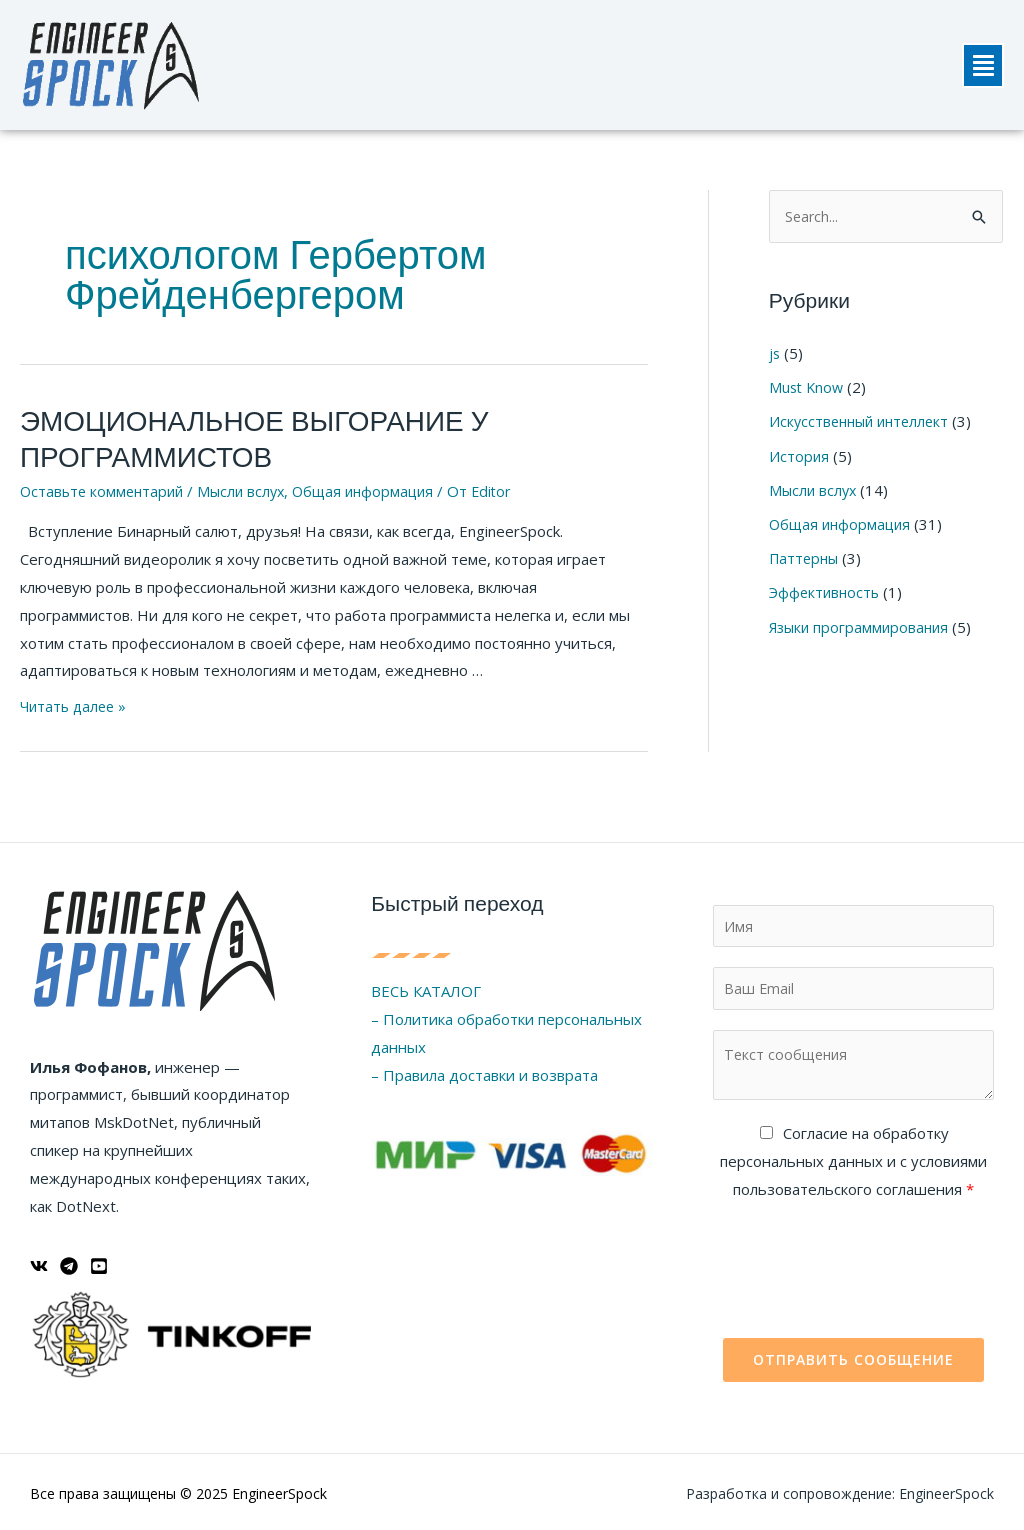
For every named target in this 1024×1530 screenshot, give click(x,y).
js (775, 354)
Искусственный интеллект (863, 421)
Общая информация (376, 484)
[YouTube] (99, 1258)
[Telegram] (69, 1258)
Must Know (808, 388)
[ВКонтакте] (39, 1258)
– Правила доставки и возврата (484, 1067)
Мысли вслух (249, 484)
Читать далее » (76, 698)
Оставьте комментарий (105, 484)
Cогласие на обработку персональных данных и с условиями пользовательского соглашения (853, 1158)
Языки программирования (862, 624)
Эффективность (826, 590)
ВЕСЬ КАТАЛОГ (426, 983)
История (799, 455)
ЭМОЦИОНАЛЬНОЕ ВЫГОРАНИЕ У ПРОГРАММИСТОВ (229, 436)
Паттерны (806, 556)
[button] (983, 65)
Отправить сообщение (853, 1356)
